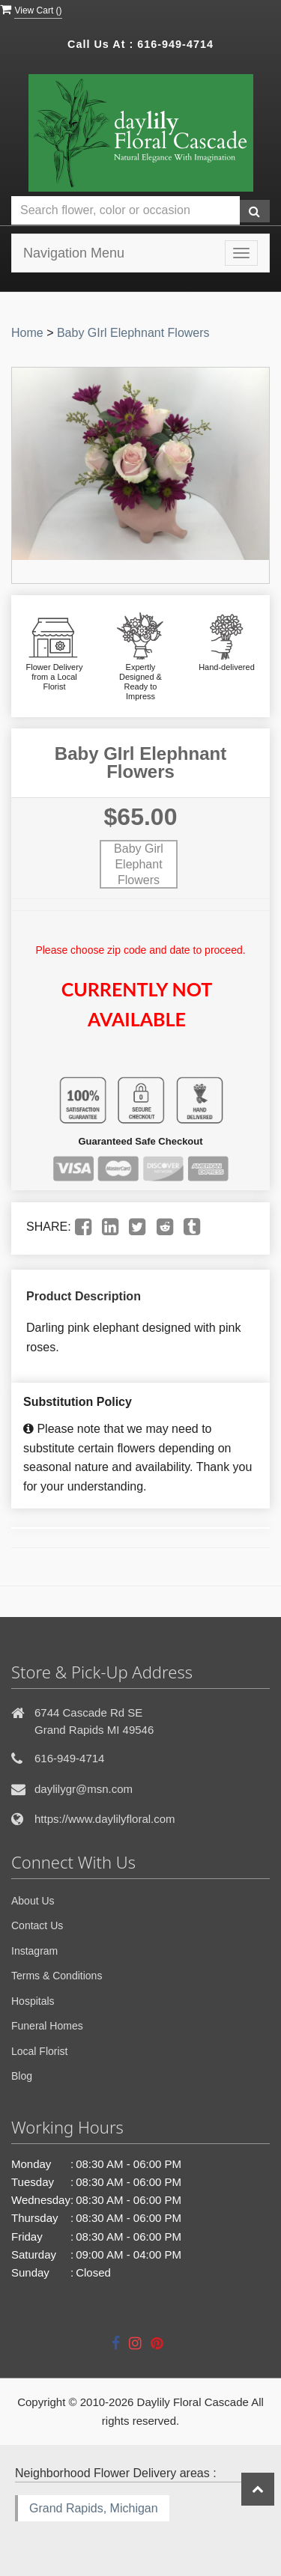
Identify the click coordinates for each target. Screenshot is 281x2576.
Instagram (34, 1951)
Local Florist (39, 2051)
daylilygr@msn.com (83, 1788)
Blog (21, 2076)
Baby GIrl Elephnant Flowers (133, 332)
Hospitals (33, 2001)
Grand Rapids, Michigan (93, 2508)
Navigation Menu (73, 253)
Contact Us (37, 1925)
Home (27, 332)
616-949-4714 (175, 44)
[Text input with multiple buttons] (125, 210)
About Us (33, 1901)
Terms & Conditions (56, 1976)
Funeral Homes (47, 2026)
